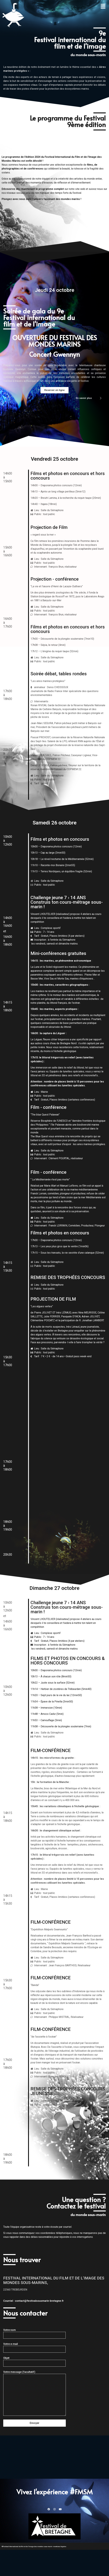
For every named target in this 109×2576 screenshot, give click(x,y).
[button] (103, 6)
